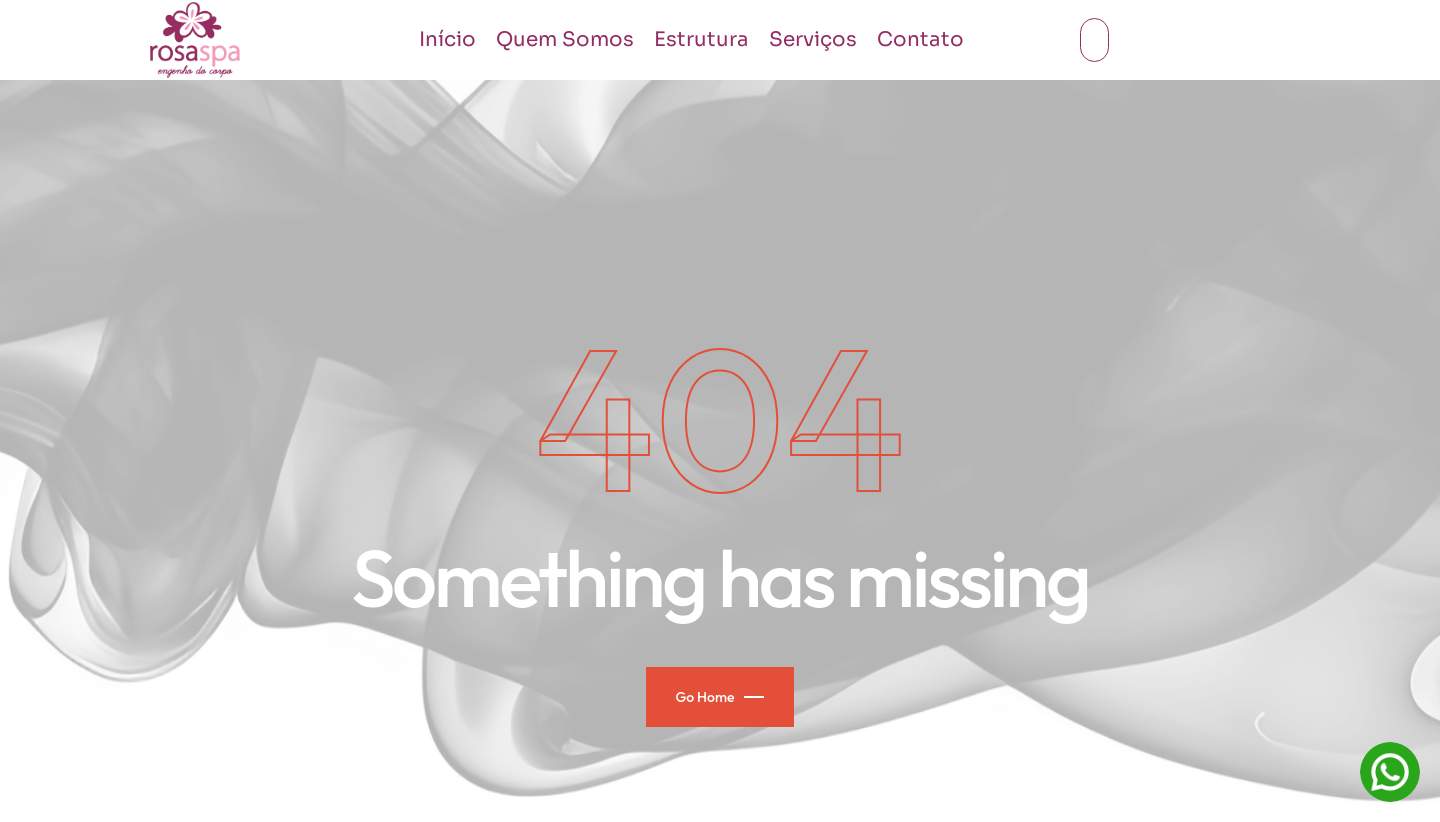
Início (447, 39)
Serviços (813, 39)
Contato (920, 39)
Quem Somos (565, 39)
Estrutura (701, 39)
